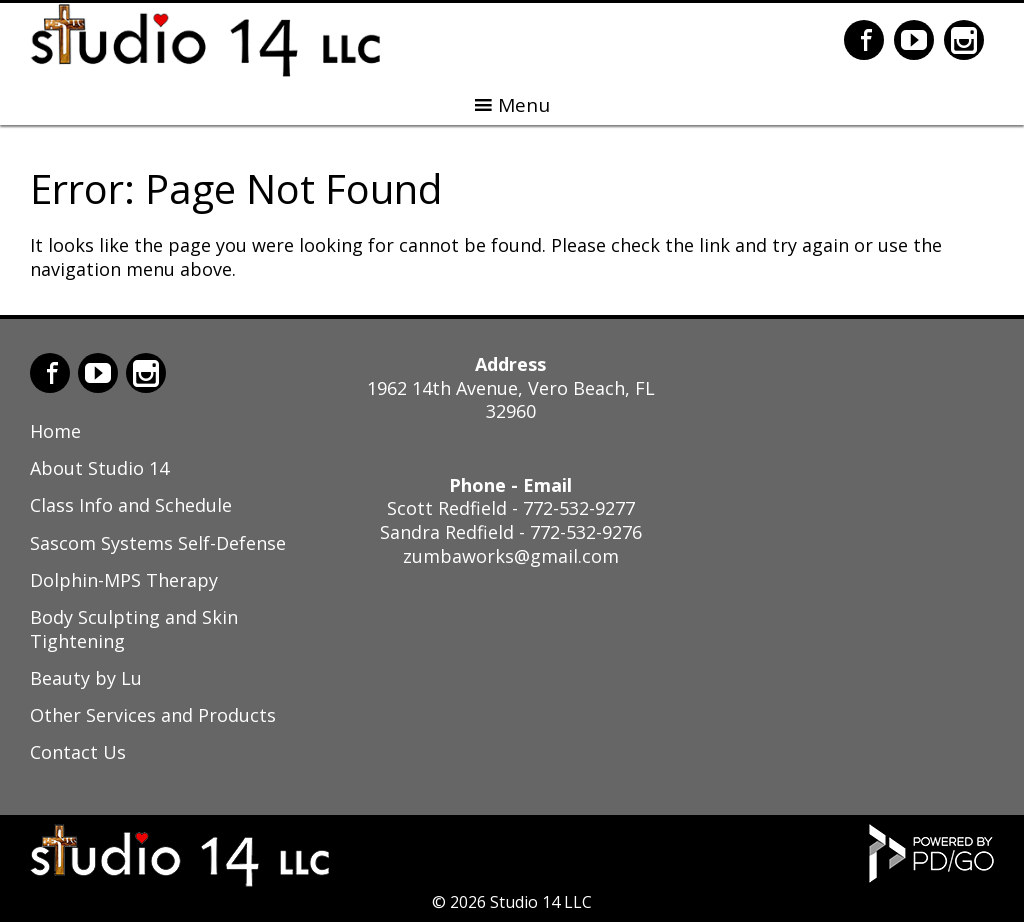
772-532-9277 (579, 508)
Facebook (864, 40)
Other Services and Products (153, 715)
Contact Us (78, 752)
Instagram (964, 40)
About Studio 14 (99, 468)
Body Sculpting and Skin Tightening (134, 629)
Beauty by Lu (86, 678)
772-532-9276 (586, 532)
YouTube (914, 40)
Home (55, 431)
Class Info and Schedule (131, 505)
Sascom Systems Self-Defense (158, 543)
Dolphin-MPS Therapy (124, 580)
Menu (524, 105)
